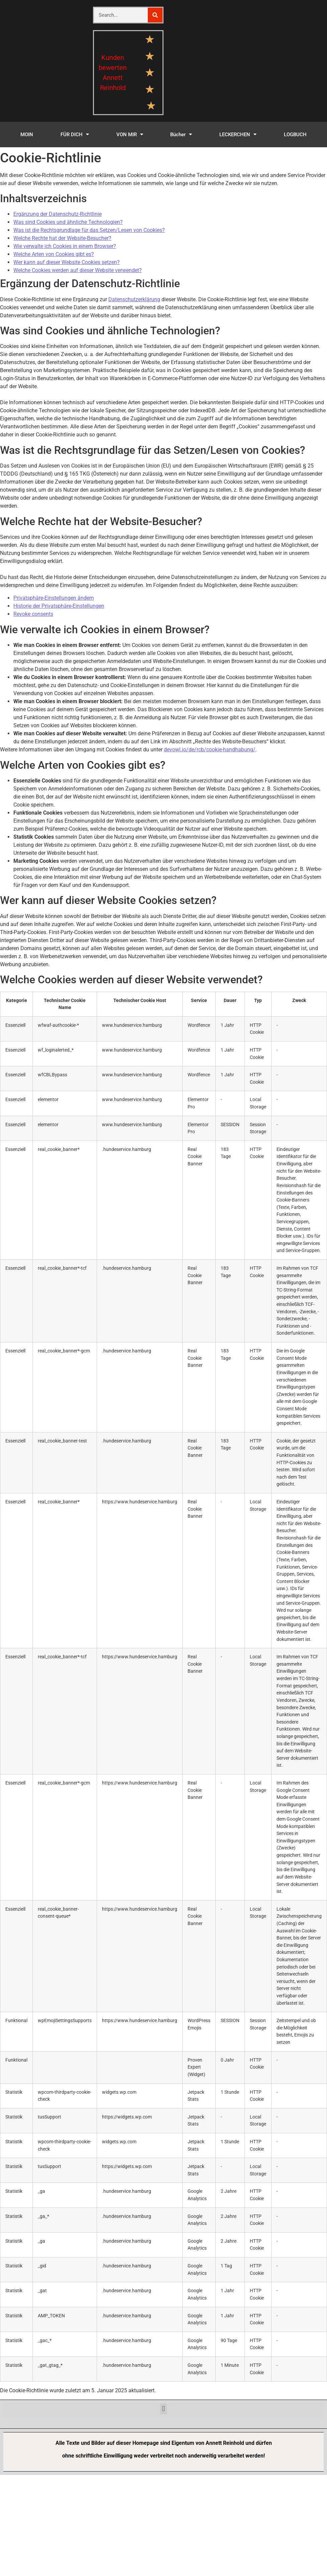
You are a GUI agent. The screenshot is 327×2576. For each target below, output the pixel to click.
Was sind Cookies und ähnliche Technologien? (68, 222)
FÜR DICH (75, 134)
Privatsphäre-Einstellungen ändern (53, 598)
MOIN (26, 135)
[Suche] (155, 15)
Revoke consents (33, 614)
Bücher (181, 134)
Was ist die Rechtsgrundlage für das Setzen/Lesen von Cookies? (89, 230)
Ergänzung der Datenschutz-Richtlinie (57, 214)
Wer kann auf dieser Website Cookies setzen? (66, 262)
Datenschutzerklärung (134, 299)
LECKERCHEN (237, 134)
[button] (163, 2408)
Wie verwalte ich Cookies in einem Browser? (64, 246)
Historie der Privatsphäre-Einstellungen (58, 606)
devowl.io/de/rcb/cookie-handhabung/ (209, 749)
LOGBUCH (295, 135)
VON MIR (129, 134)
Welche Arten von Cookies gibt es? (53, 254)
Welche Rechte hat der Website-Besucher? (62, 238)
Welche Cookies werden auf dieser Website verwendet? (77, 270)
